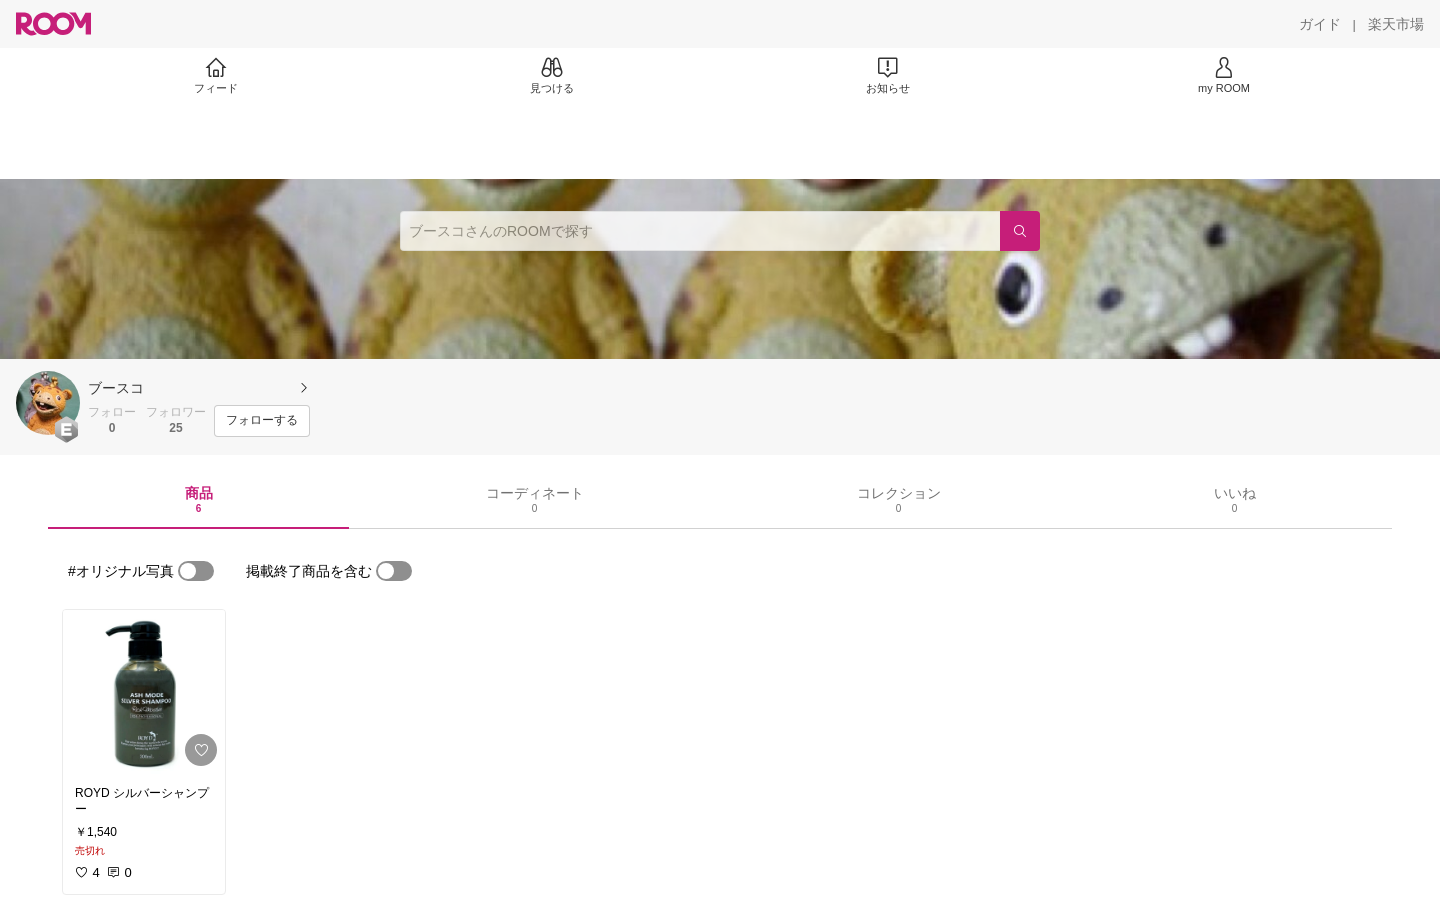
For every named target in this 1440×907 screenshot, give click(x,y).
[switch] (196, 571)
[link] (144, 692)
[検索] (1020, 231)
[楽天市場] (1396, 24)
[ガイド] (1320, 24)
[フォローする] (262, 421)
